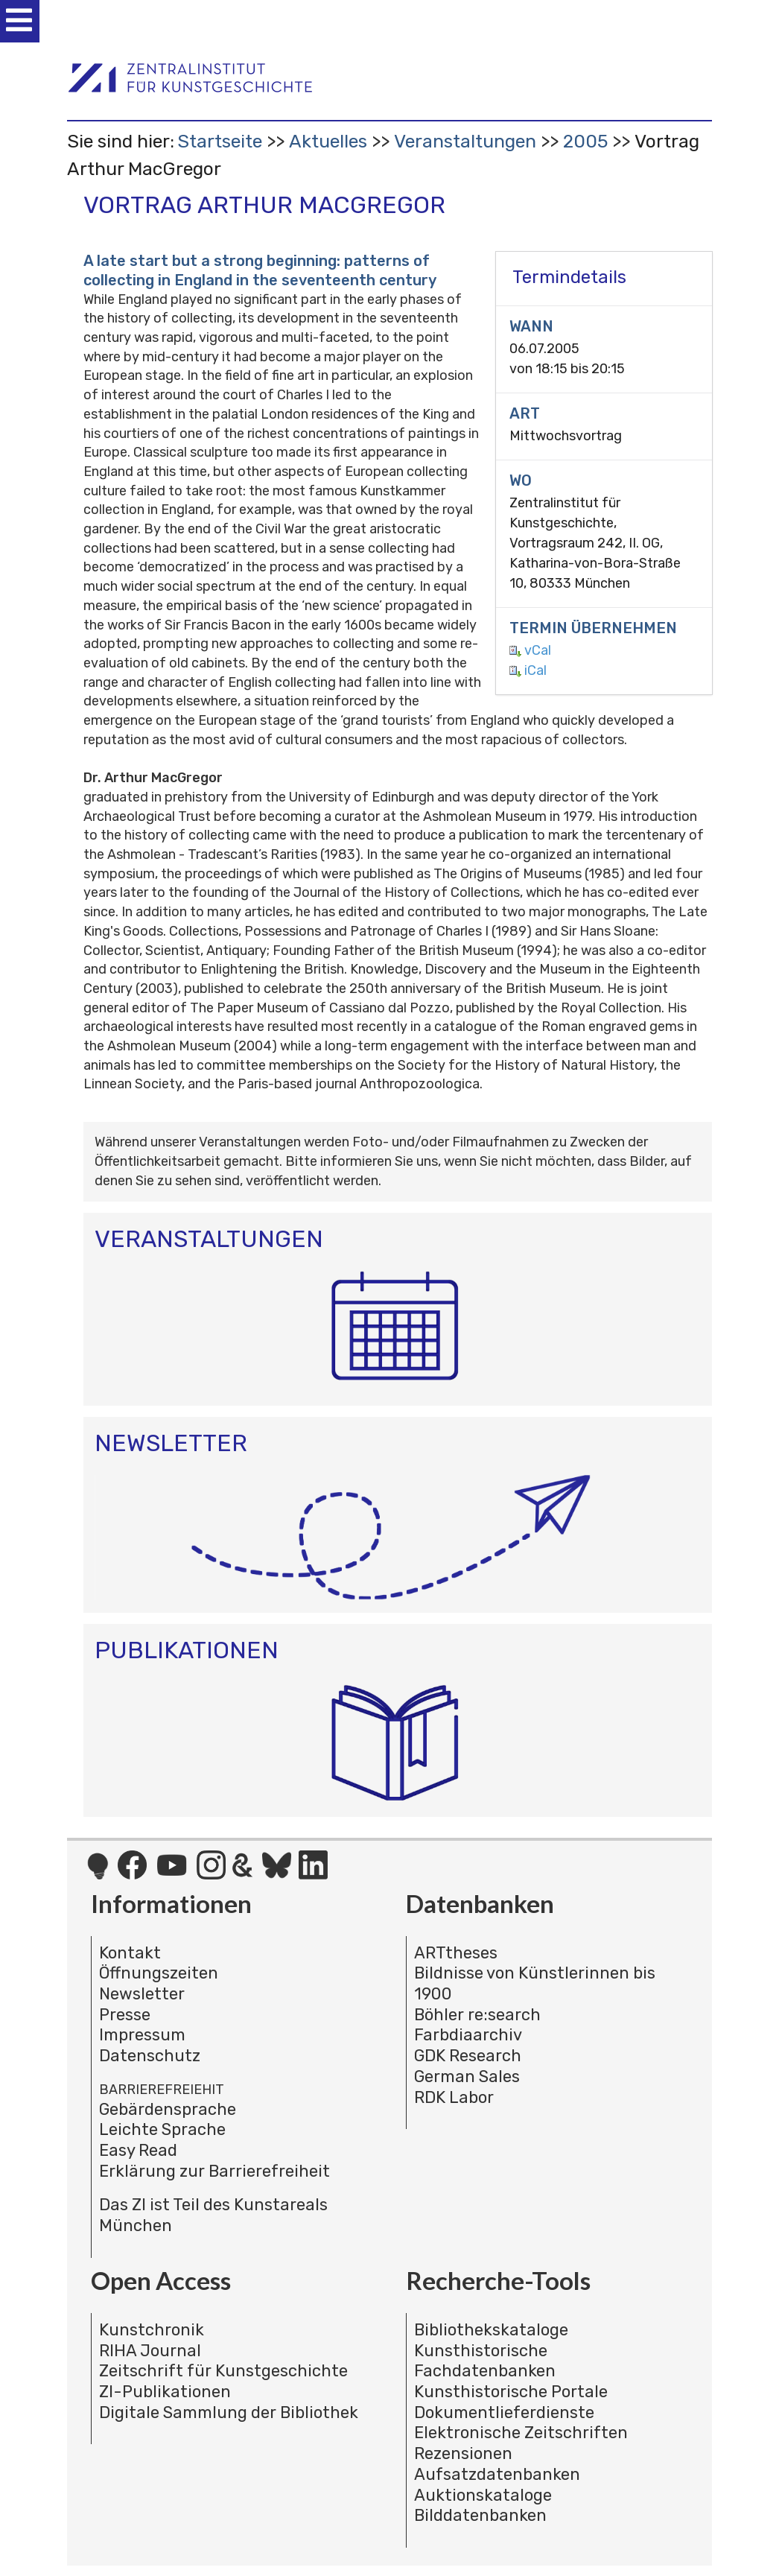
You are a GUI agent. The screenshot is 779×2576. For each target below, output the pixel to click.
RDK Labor (454, 2097)
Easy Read (138, 2150)
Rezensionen (463, 2453)
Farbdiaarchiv (468, 2035)
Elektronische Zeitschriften (521, 2433)
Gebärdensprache (167, 2109)
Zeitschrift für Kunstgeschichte (223, 2371)
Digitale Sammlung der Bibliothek (228, 2412)
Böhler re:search (477, 2015)
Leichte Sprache (162, 2129)
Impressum (142, 2035)
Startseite (219, 141)
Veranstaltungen (465, 141)
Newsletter (142, 1994)
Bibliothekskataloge (491, 2330)
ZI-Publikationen (165, 2392)
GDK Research (467, 2056)
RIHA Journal (150, 2351)
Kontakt (130, 1953)
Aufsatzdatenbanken (497, 2474)
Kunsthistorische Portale (511, 2392)
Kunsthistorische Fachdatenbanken (485, 2361)
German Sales (467, 2076)
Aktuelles (328, 141)
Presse (124, 2015)
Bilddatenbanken (480, 2515)
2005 (585, 141)
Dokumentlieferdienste (504, 2412)
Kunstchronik (151, 2330)
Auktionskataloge (483, 2495)
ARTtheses (455, 1953)
